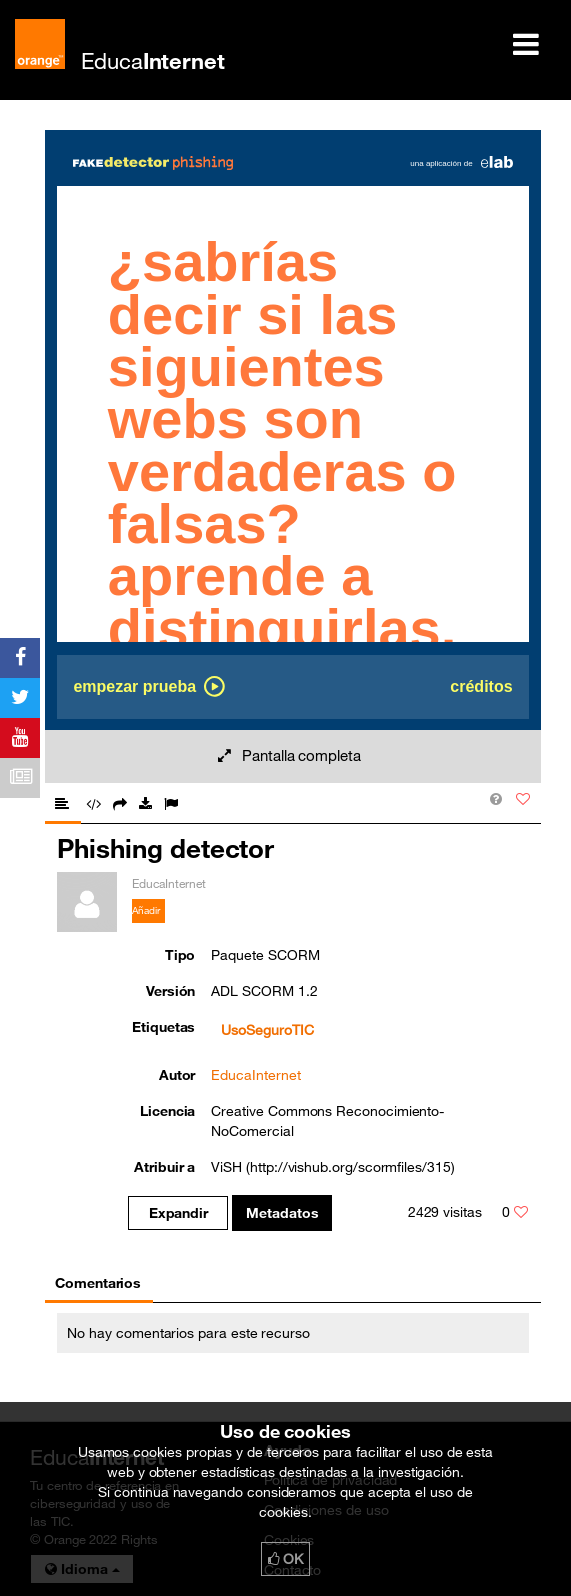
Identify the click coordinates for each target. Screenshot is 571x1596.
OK (286, 1559)
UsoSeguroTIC (267, 1030)
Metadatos (282, 1213)
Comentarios (98, 1283)
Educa (153, 60)
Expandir (178, 1213)
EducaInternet (255, 1075)
